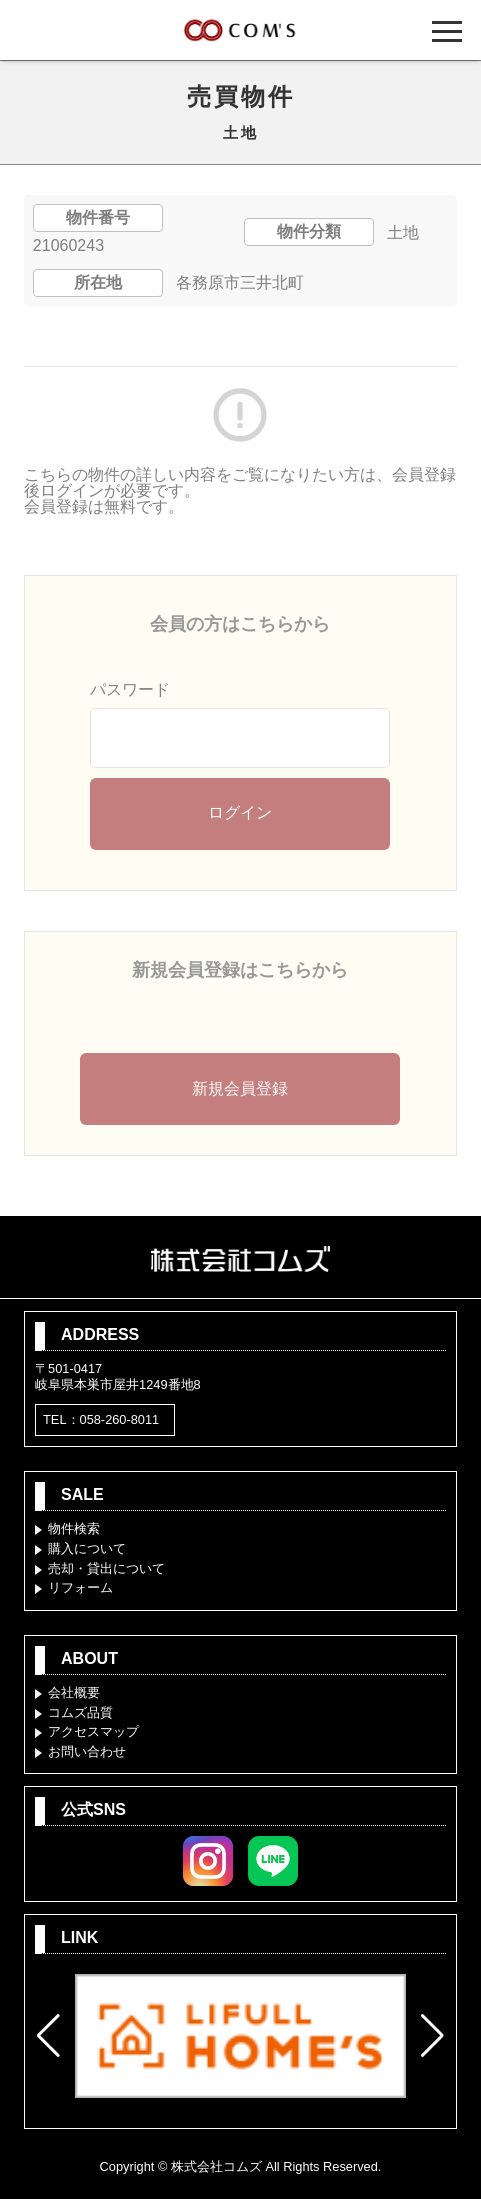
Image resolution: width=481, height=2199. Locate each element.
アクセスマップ (93, 1731)
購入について (87, 1548)
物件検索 (74, 1528)
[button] (48, 2036)
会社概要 (74, 1692)
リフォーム (80, 1587)
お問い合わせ (87, 1751)
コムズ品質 (80, 1712)
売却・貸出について (106, 1568)
